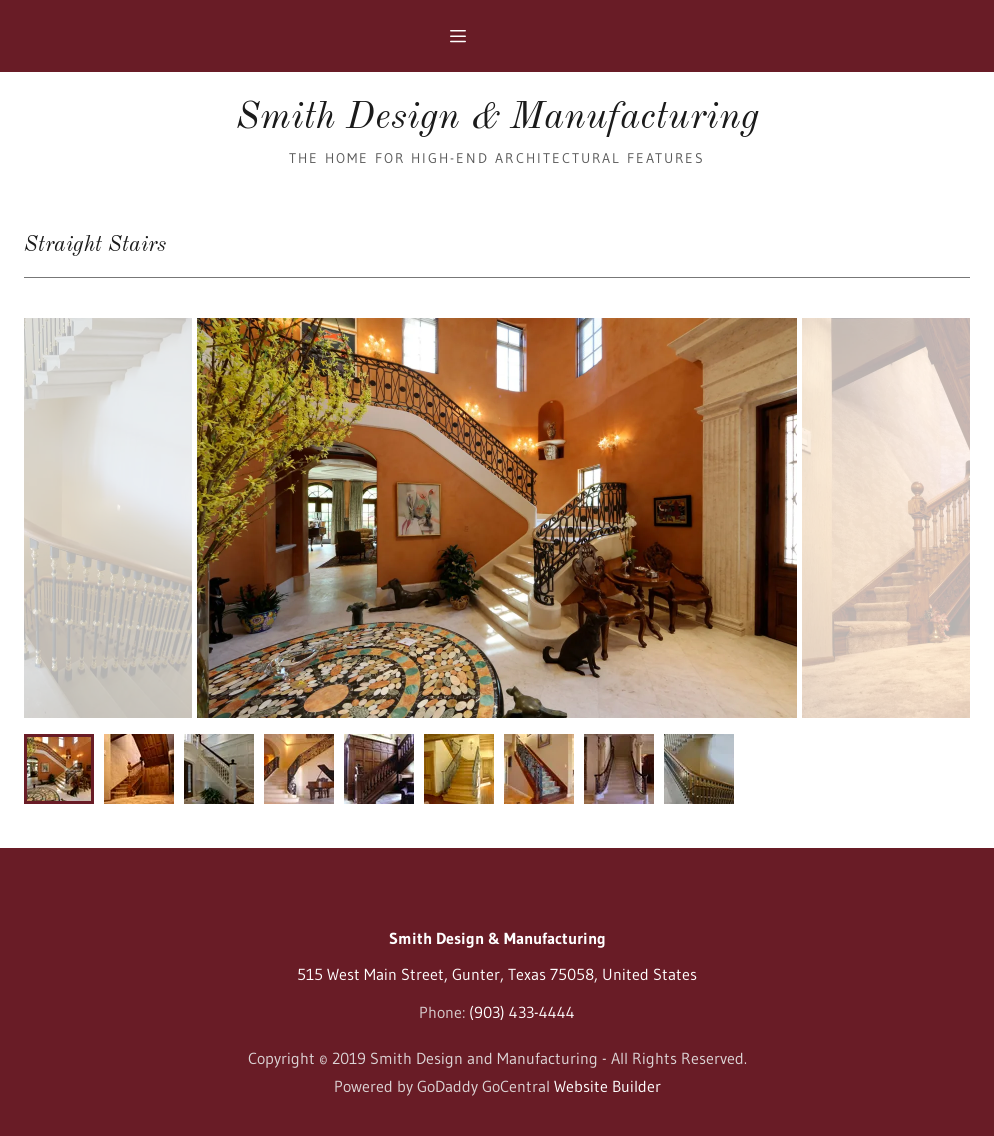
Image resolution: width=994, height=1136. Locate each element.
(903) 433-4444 (522, 1012)
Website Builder (607, 1086)
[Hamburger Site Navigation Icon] (496, 36)
